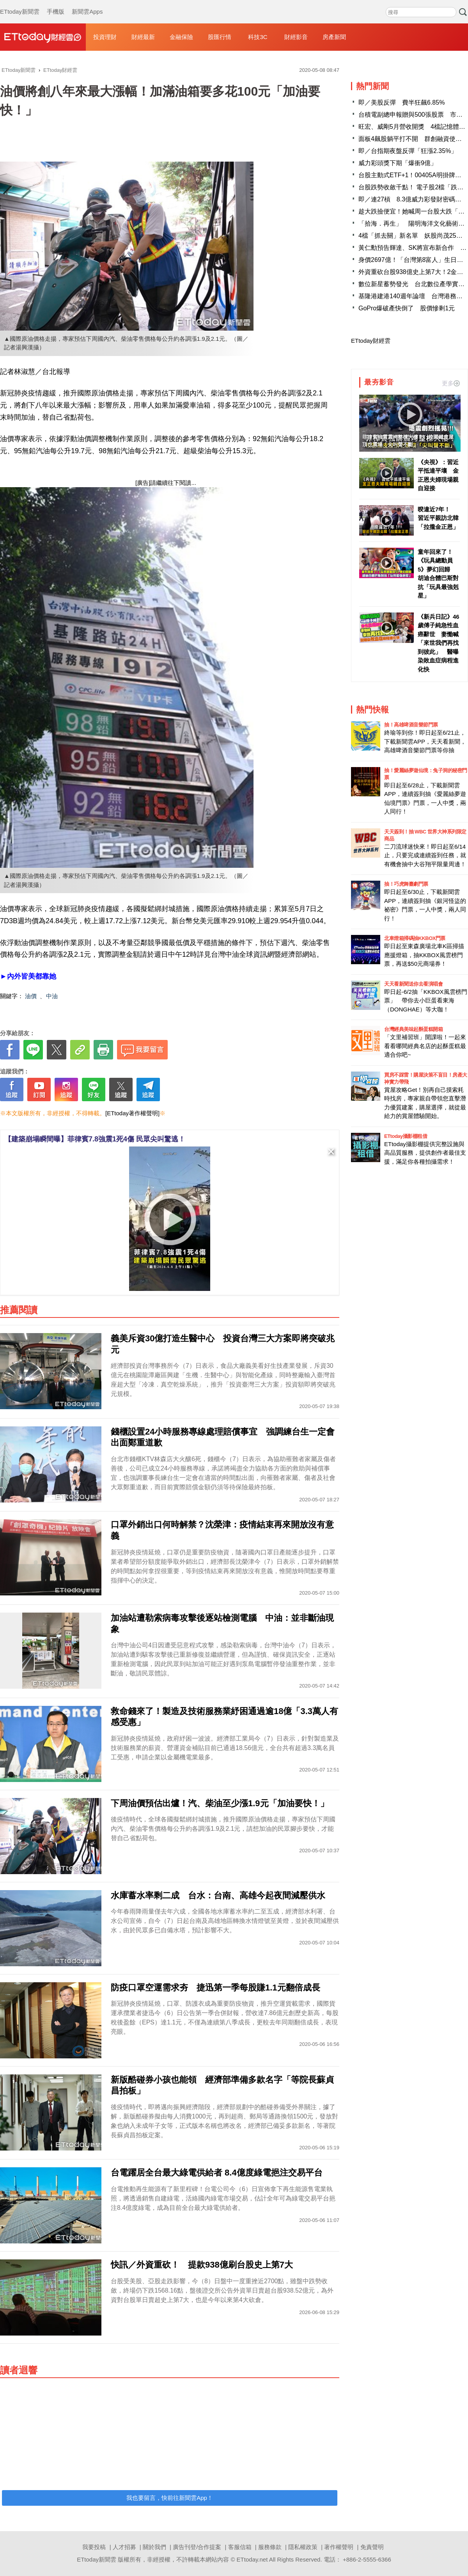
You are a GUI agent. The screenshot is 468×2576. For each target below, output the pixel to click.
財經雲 (43, 37)
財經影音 (296, 37)
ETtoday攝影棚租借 (405, 1136)
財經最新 (143, 37)
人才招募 (124, 2547)
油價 (31, 996)
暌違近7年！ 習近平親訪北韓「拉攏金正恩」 (438, 518)
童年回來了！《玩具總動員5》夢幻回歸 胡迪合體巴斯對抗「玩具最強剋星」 (438, 573)
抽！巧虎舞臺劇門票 (406, 884)
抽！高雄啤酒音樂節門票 (411, 725)
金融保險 (181, 37)
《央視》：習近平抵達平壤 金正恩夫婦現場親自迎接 (438, 475)
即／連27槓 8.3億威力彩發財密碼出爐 (413, 199)
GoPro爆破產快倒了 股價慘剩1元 (406, 308)
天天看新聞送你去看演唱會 (413, 984)
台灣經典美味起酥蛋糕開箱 (413, 1029)
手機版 (55, 4)
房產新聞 (334, 37)
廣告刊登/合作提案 (197, 2547)
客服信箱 (240, 2547)
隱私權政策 (302, 2547)
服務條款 (270, 2547)
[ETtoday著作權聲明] (132, 1113)
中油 (52, 996)
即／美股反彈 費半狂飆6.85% (401, 102)
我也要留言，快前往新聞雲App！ (169, 2497)
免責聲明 (372, 2547)
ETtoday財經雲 (370, 340)
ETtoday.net (252, 2559)
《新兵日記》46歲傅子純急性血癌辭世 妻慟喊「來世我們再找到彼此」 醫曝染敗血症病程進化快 (438, 643)
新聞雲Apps (87, 4)
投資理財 (105, 37)
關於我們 (154, 2547)
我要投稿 (94, 2547)
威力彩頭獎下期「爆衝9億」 (397, 163)
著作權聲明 (338, 2547)
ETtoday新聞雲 (19, 4)
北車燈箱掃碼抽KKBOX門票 (414, 938)
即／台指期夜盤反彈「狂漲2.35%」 (407, 151)
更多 (451, 383)
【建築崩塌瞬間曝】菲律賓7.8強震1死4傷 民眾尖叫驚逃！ (94, 1139)
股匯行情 (219, 37)
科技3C (257, 37)
